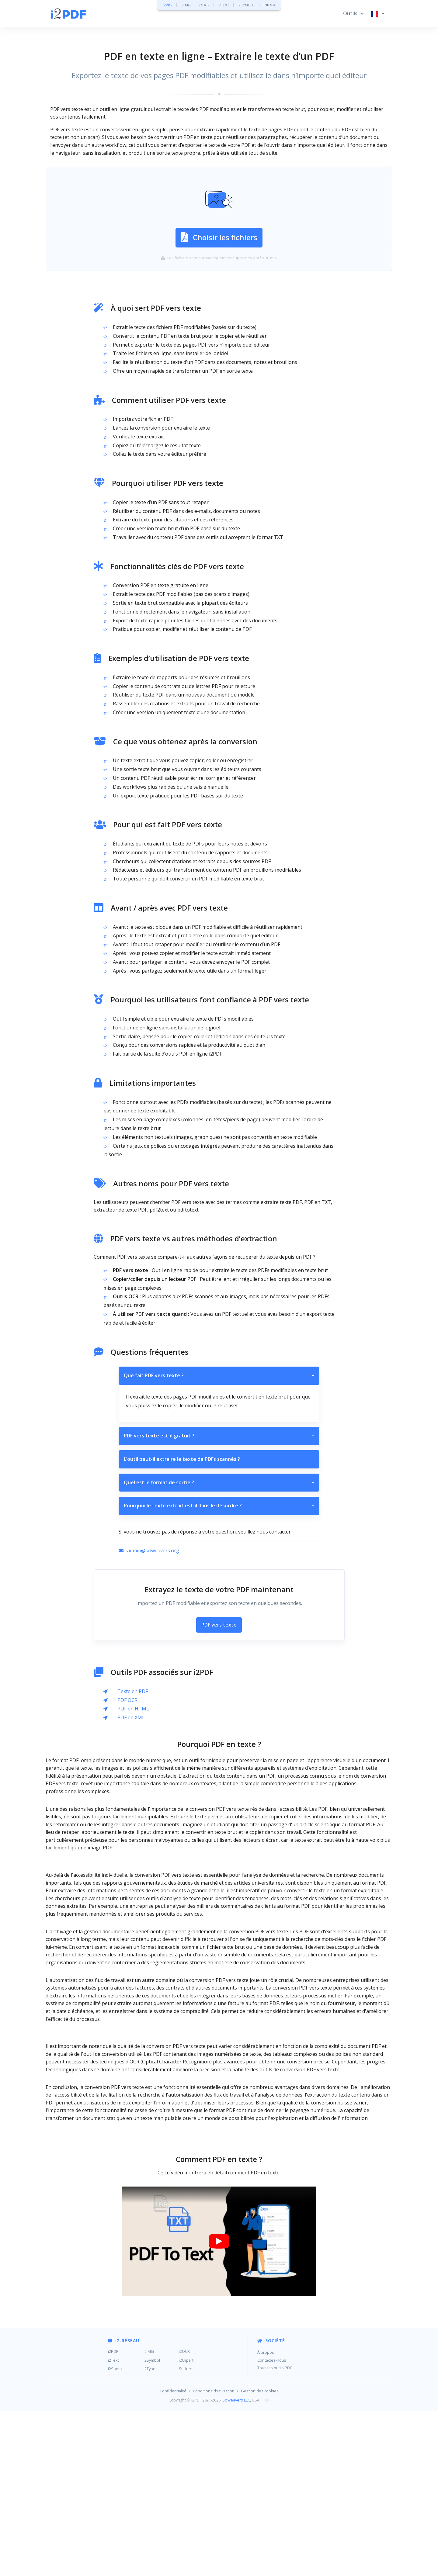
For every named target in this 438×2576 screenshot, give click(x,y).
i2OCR (204, 5)
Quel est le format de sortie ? (219, 1483)
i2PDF (168, 5)
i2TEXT (223, 5)
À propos (265, 2441)
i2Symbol (152, 2449)
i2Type (149, 2457)
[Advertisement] (219, 1875)
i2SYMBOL (246, 5)
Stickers (186, 2457)
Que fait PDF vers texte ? (219, 1376)
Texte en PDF (132, 1691)
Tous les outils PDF (274, 2457)
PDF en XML (131, 1717)
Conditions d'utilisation (214, 2479)
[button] (353, 13)
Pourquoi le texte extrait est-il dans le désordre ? (219, 1506)
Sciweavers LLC (236, 2489)
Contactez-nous (271, 2449)
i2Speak (115, 2457)
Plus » (269, 5)
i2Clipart (186, 2449)
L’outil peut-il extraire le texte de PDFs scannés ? (219, 1459)
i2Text (113, 2449)
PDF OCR (127, 1700)
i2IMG (186, 5)
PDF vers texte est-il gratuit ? (219, 1436)
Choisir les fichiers (219, 237)
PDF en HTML (133, 1708)
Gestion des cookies (260, 2479)
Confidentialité (173, 2479)
